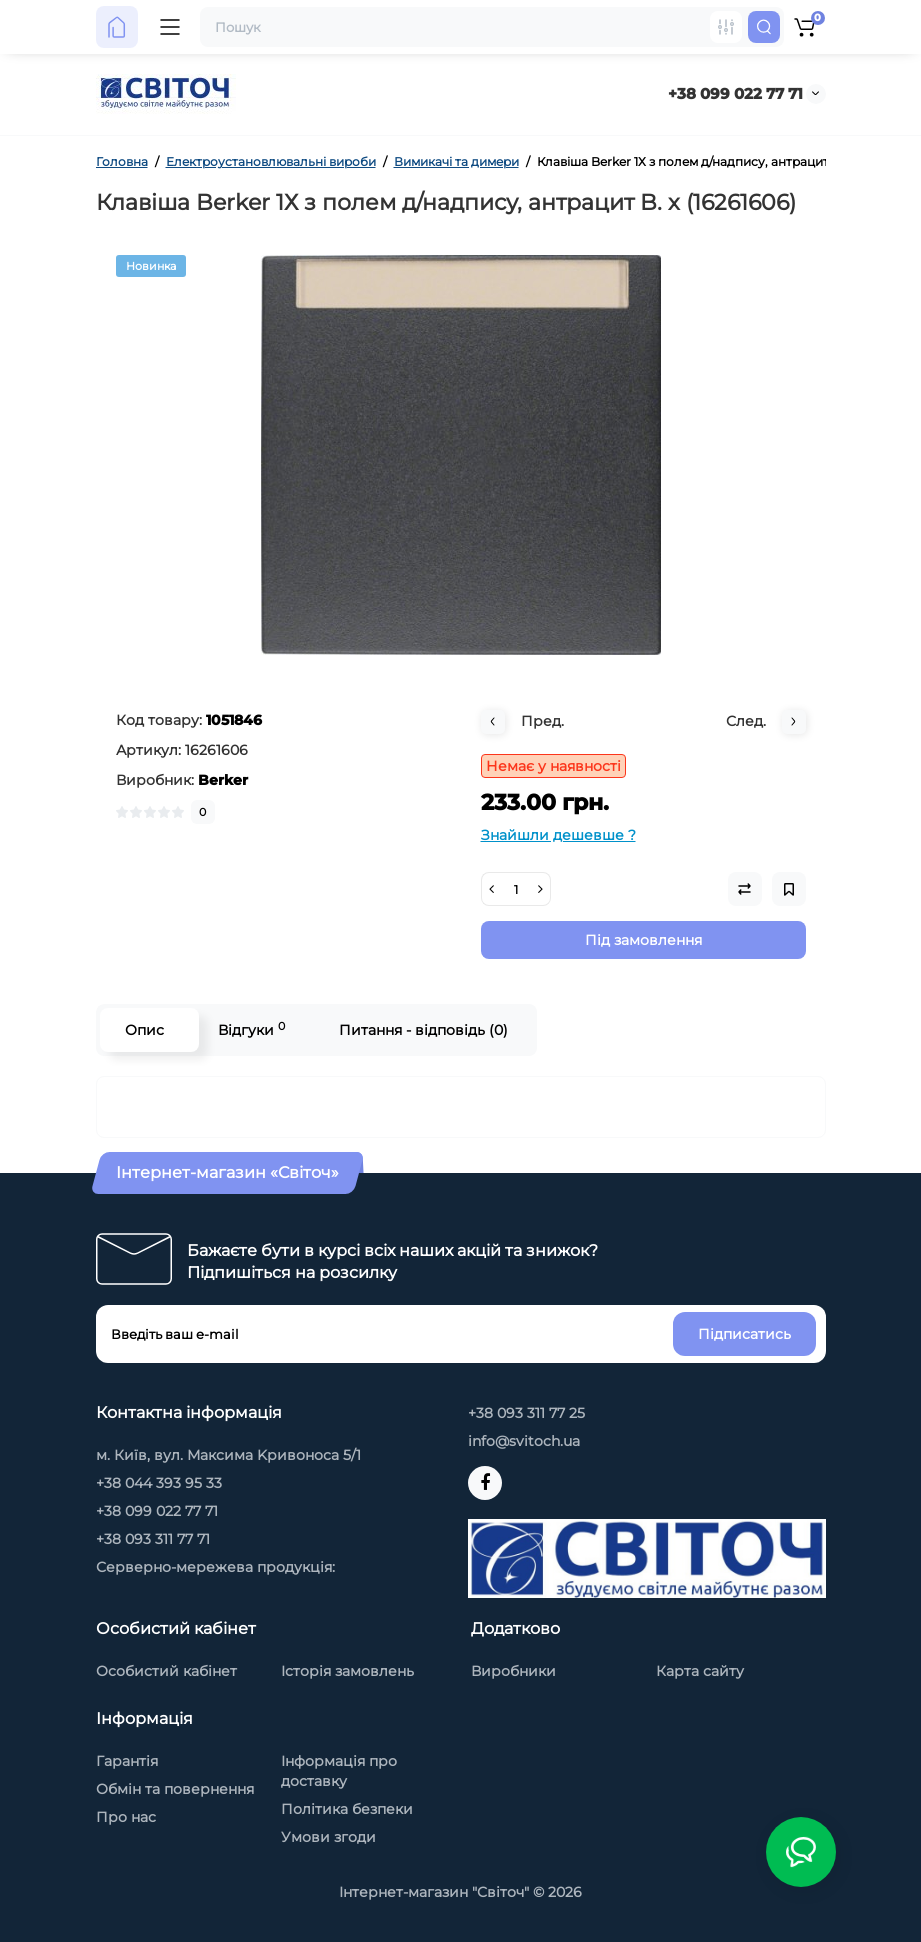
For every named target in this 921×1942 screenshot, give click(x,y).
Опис (144, 1030)
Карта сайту (700, 1671)
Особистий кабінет (166, 1671)
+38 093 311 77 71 (153, 1539)
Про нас (126, 1817)
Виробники (513, 1671)
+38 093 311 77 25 (526, 1413)
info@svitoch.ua (524, 1441)
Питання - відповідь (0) (423, 1030)
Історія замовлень (347, 1671)
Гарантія (127, 1761)
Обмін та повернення (175, 1789)
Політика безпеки (347, 1809)
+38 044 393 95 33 (159, 1483)
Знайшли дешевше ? (558, 835)
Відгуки (251, 1029)
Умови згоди (328, 1837)
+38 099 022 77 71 (735, 93)
